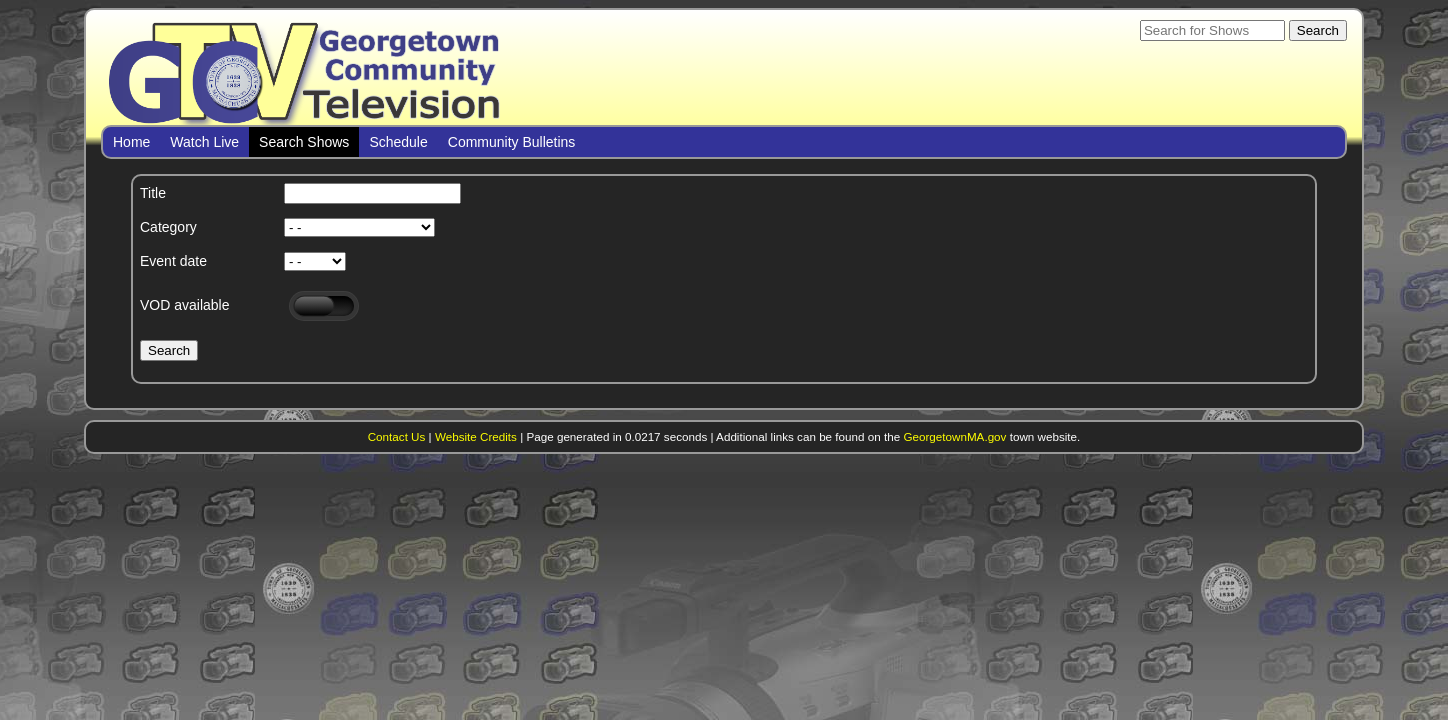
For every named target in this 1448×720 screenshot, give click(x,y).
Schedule (398, 142)
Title (153, 193)
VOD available (185, 305)
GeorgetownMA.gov (954, 436)
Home (131, 142)
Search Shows (304, 142)
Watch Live (204, 142)
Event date (173, 261)
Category (168, 227)
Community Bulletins (512, 142)
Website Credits (476, 436)
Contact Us (397, 436)
